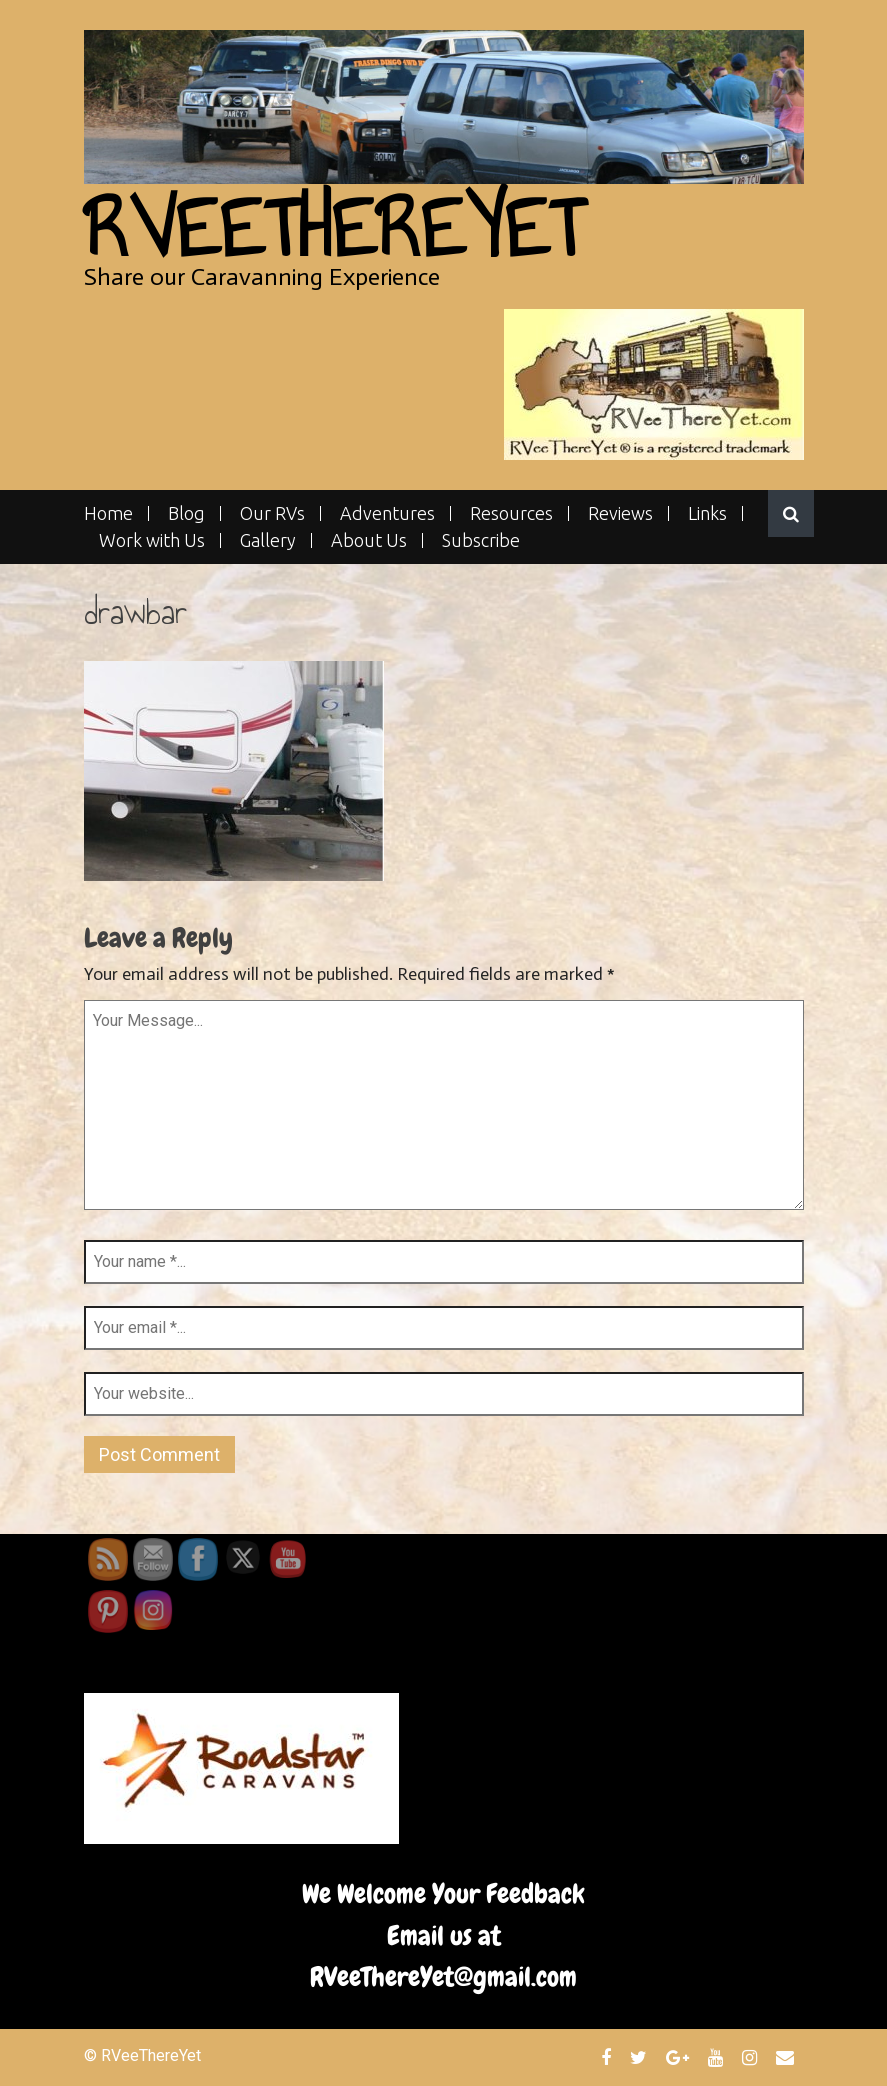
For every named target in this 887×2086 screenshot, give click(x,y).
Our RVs (272, 513)
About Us (369, 540)
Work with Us (152, 540)
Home (108, 513)
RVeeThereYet (333, 228)
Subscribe (481, 540)
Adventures (387, 513)
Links (707, 513)
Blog (186, 513)
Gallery (268, 540)
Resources (511, 513)
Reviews (620, 513)
